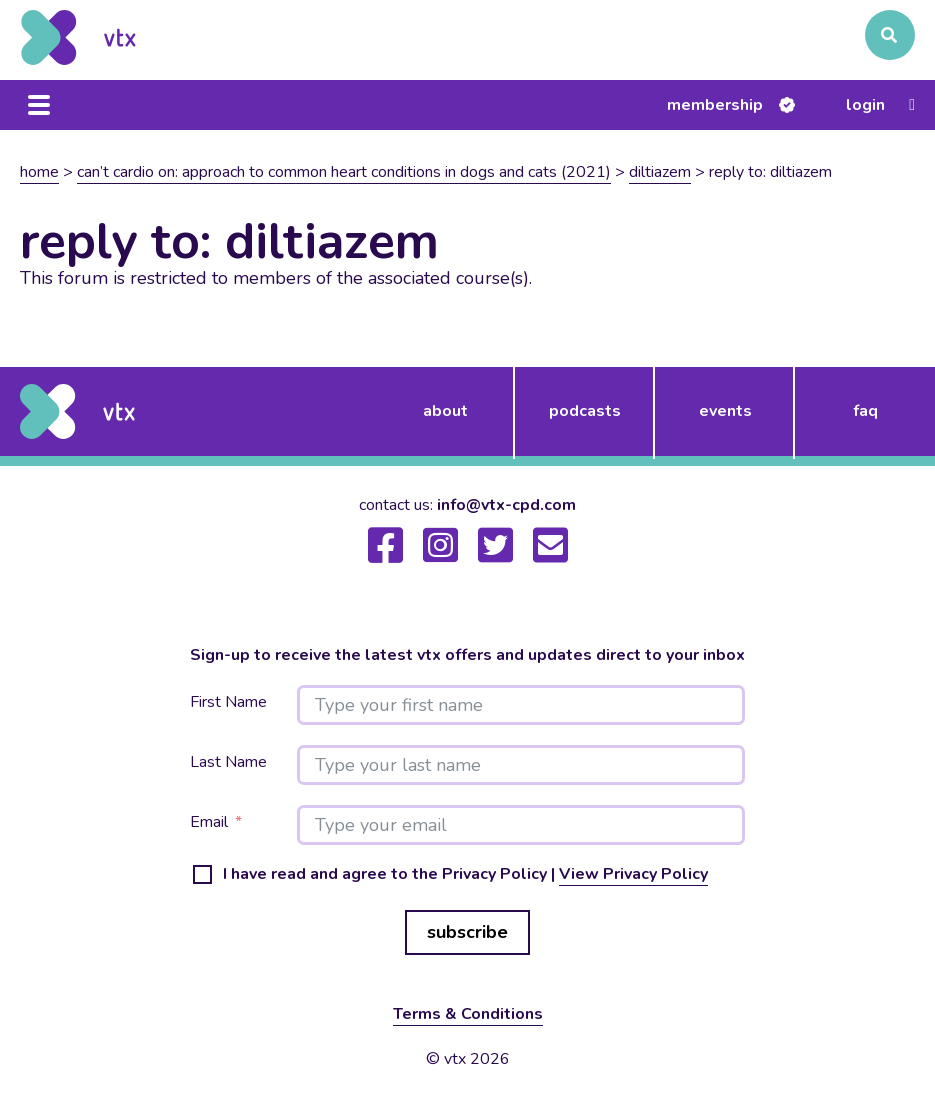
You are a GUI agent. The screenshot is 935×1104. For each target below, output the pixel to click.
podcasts (585, 411)
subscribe (467, 932)
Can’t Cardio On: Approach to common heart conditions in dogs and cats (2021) (344, 172)
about (445, 411)
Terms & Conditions (468, 1014)
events (725, 411)
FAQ (865, 411)
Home (39, 172)
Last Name (228, 762)
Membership (715, 105)
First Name (228, 702)
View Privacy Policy (633, 874)
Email (209, 822)
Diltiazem (660, 172)
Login (865, 105)
